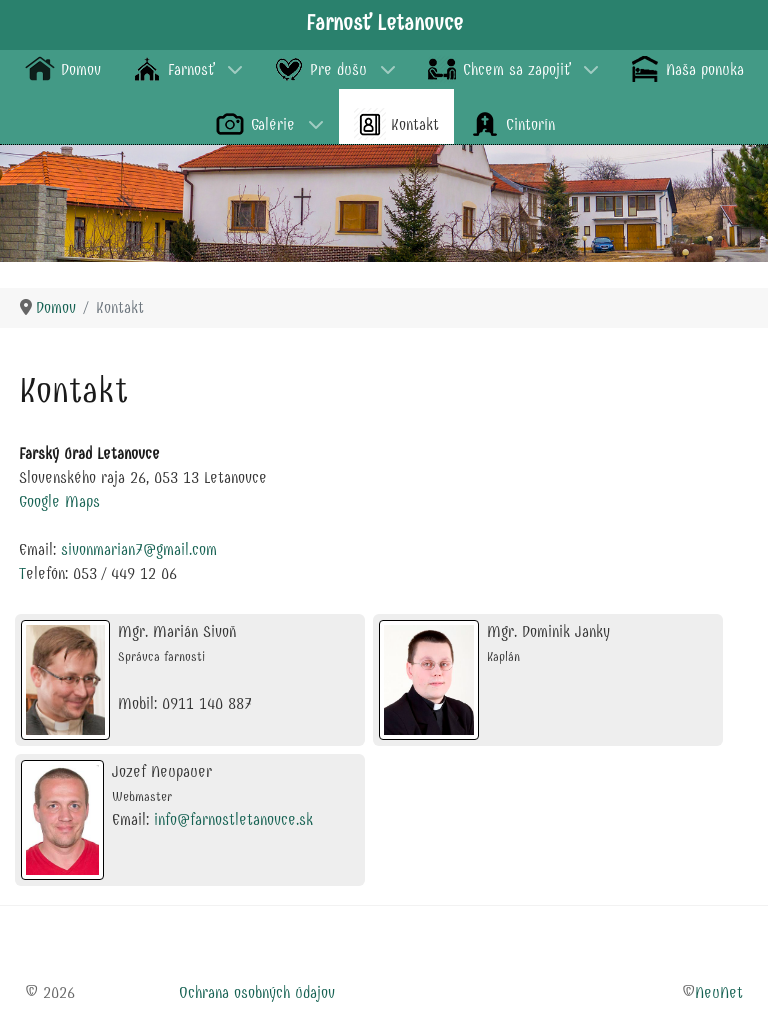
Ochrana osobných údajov (257, 992)
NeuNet (719, 992)
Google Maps (59, 501)
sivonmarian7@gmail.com (139, 549)
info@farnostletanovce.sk (233, 819)
